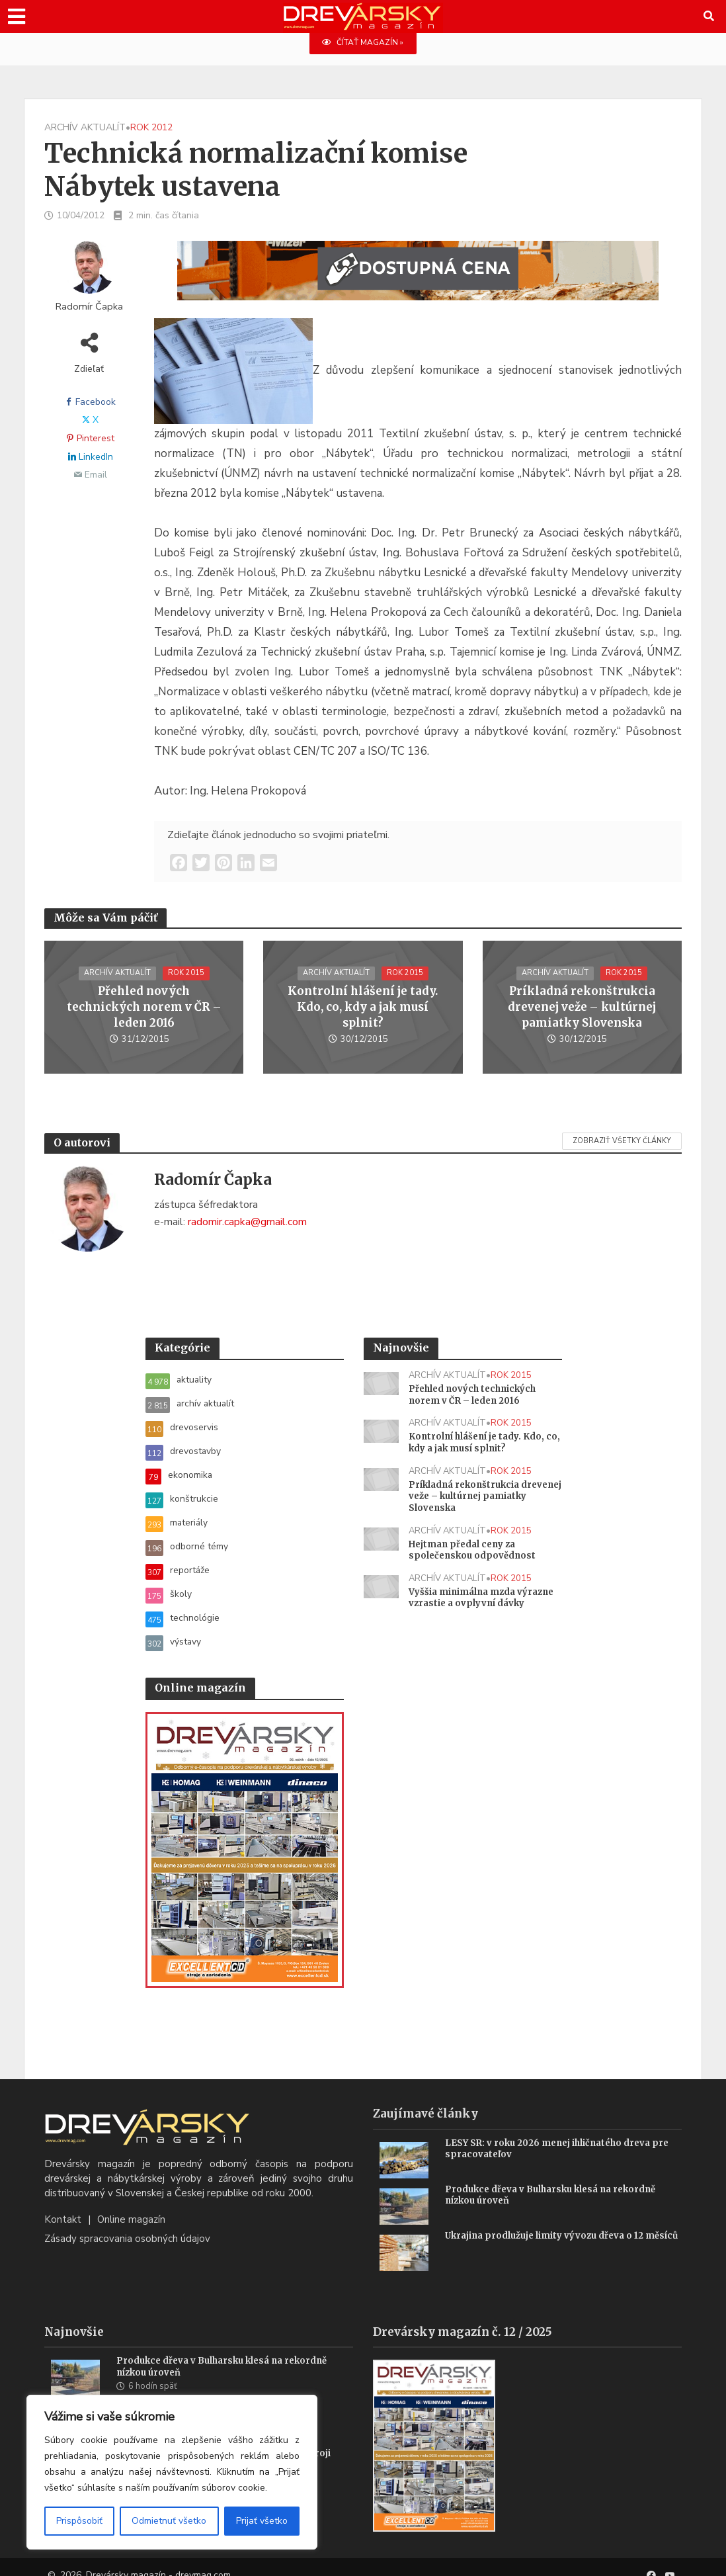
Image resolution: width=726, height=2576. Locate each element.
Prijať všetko (262, 2520)
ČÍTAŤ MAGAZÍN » (362, 43)
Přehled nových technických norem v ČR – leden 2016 (144, 1008)
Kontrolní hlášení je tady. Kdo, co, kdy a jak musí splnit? (363, 1008)
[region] (171, 2472)
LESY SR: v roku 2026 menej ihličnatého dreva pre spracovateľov (562, 2134)
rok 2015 (187, 982)
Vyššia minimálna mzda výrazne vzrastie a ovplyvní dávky (474, 1613)
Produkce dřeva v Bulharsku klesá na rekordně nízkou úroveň (557, 2180)
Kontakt (62, 2204)
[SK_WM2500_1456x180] (418, 279)
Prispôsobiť (79, 2520)
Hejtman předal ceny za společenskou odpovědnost (474, 1557)
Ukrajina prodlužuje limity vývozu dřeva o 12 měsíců (549, 2226)
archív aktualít (85, 128)
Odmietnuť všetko (169, 2520)
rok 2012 (151, 128)
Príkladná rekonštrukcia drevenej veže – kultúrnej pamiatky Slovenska (582, 1008)
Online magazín (131, 2204)
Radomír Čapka (89, 307)
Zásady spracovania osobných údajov (127, 2223)
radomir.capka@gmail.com (247, 1222)
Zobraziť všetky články (622, 1141)
